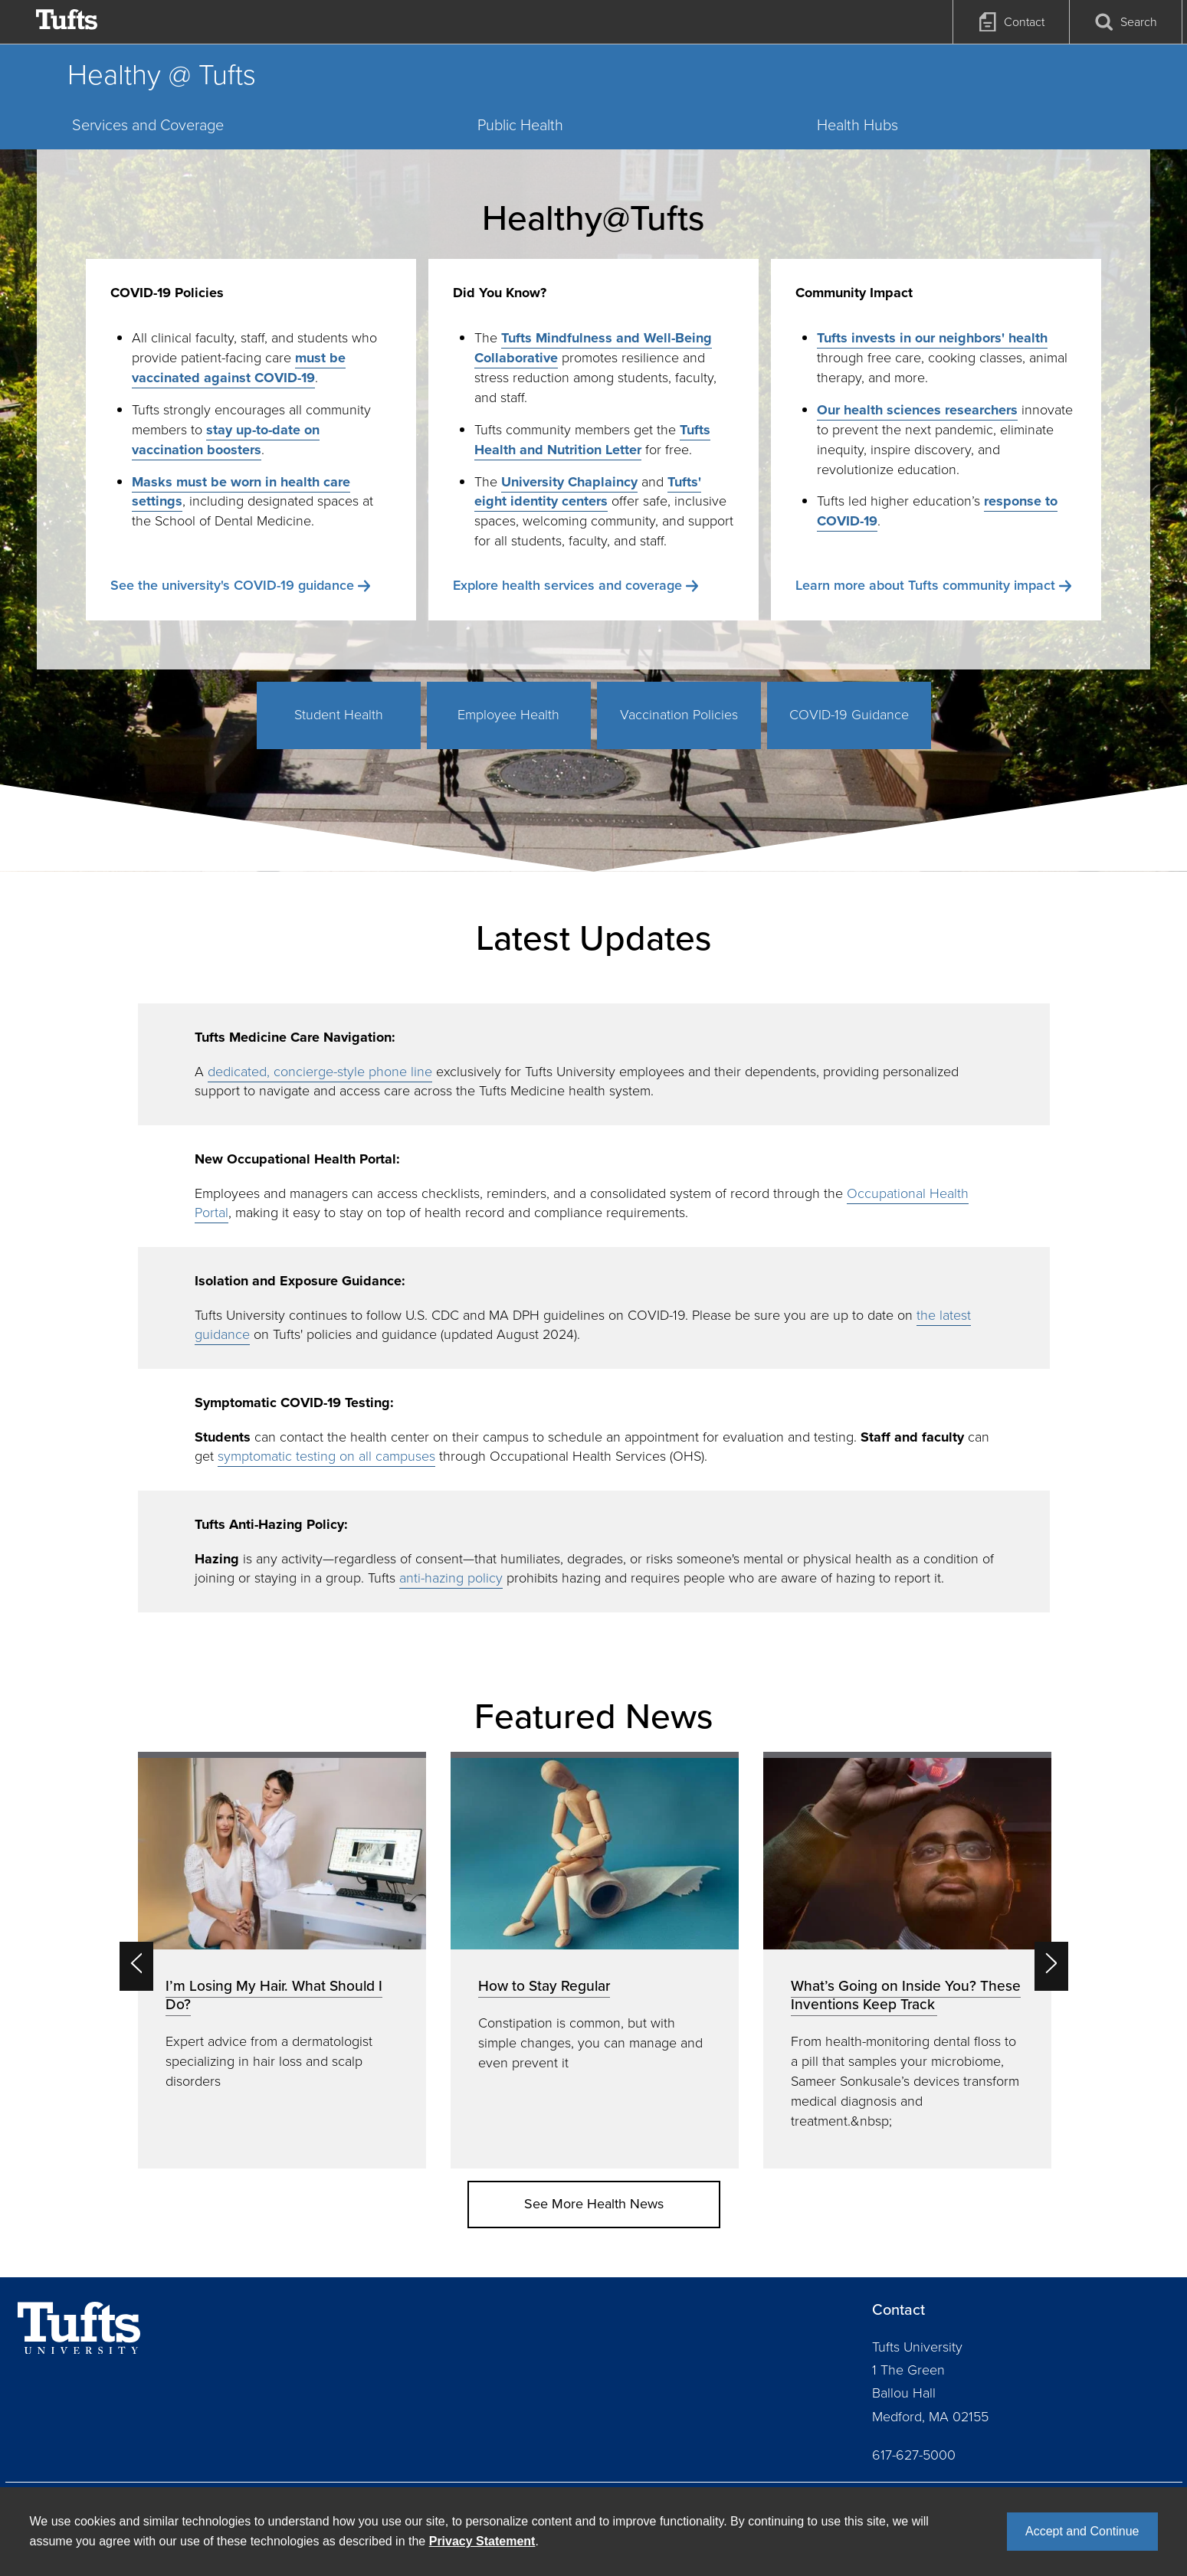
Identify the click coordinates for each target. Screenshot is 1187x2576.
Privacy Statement (482, 2541)
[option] (282, 1960)
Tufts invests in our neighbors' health (932, 338)
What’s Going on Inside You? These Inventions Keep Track (906, 1995)
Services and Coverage (148, 124)
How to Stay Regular (544, 1986)
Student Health (338, 715)
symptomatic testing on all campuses (326, 1456)
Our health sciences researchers (917, 410)
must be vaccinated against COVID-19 (239, 368)
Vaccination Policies (679, 715)
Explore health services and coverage (567, 585)
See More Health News (594, 2204)
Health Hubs (857, 124)
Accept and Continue (1082, 2531)
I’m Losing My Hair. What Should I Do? (274, 1995)
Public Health (520, 124)
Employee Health (508, 715)
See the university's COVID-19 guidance (232, 585)
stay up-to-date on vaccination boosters (226, 440)
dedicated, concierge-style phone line (320, 1072)
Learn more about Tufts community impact (925, 585)
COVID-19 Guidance (849, 715)
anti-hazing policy (451, 1578)
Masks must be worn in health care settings (241, 492)
